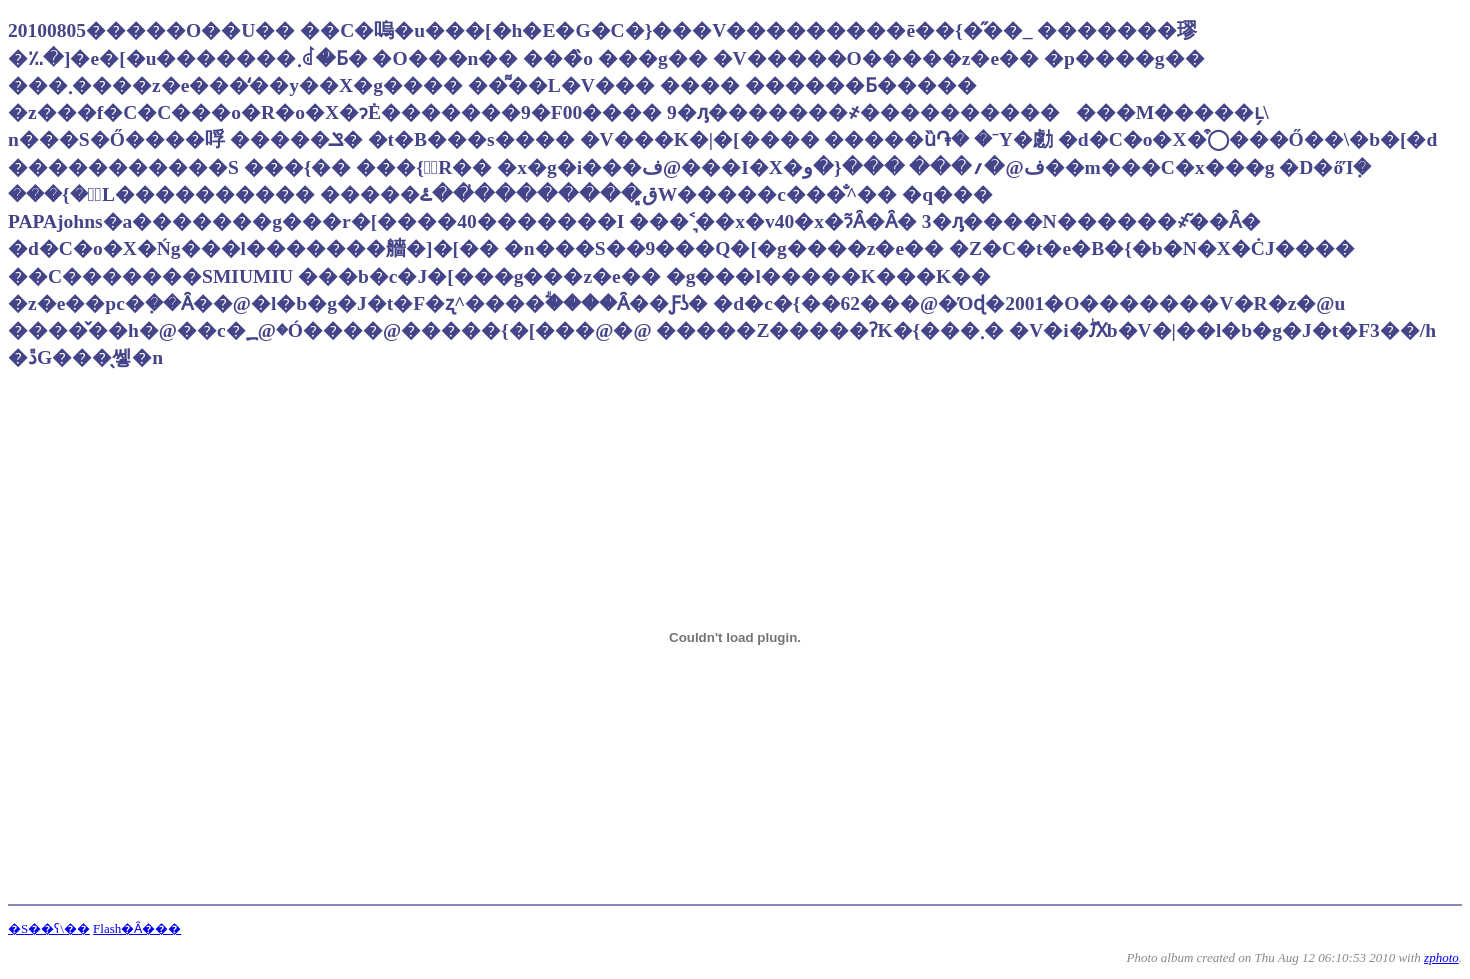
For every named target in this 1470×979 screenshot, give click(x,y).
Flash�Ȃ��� (137, 928)
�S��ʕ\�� (49, 928)
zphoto (1441, 957)
